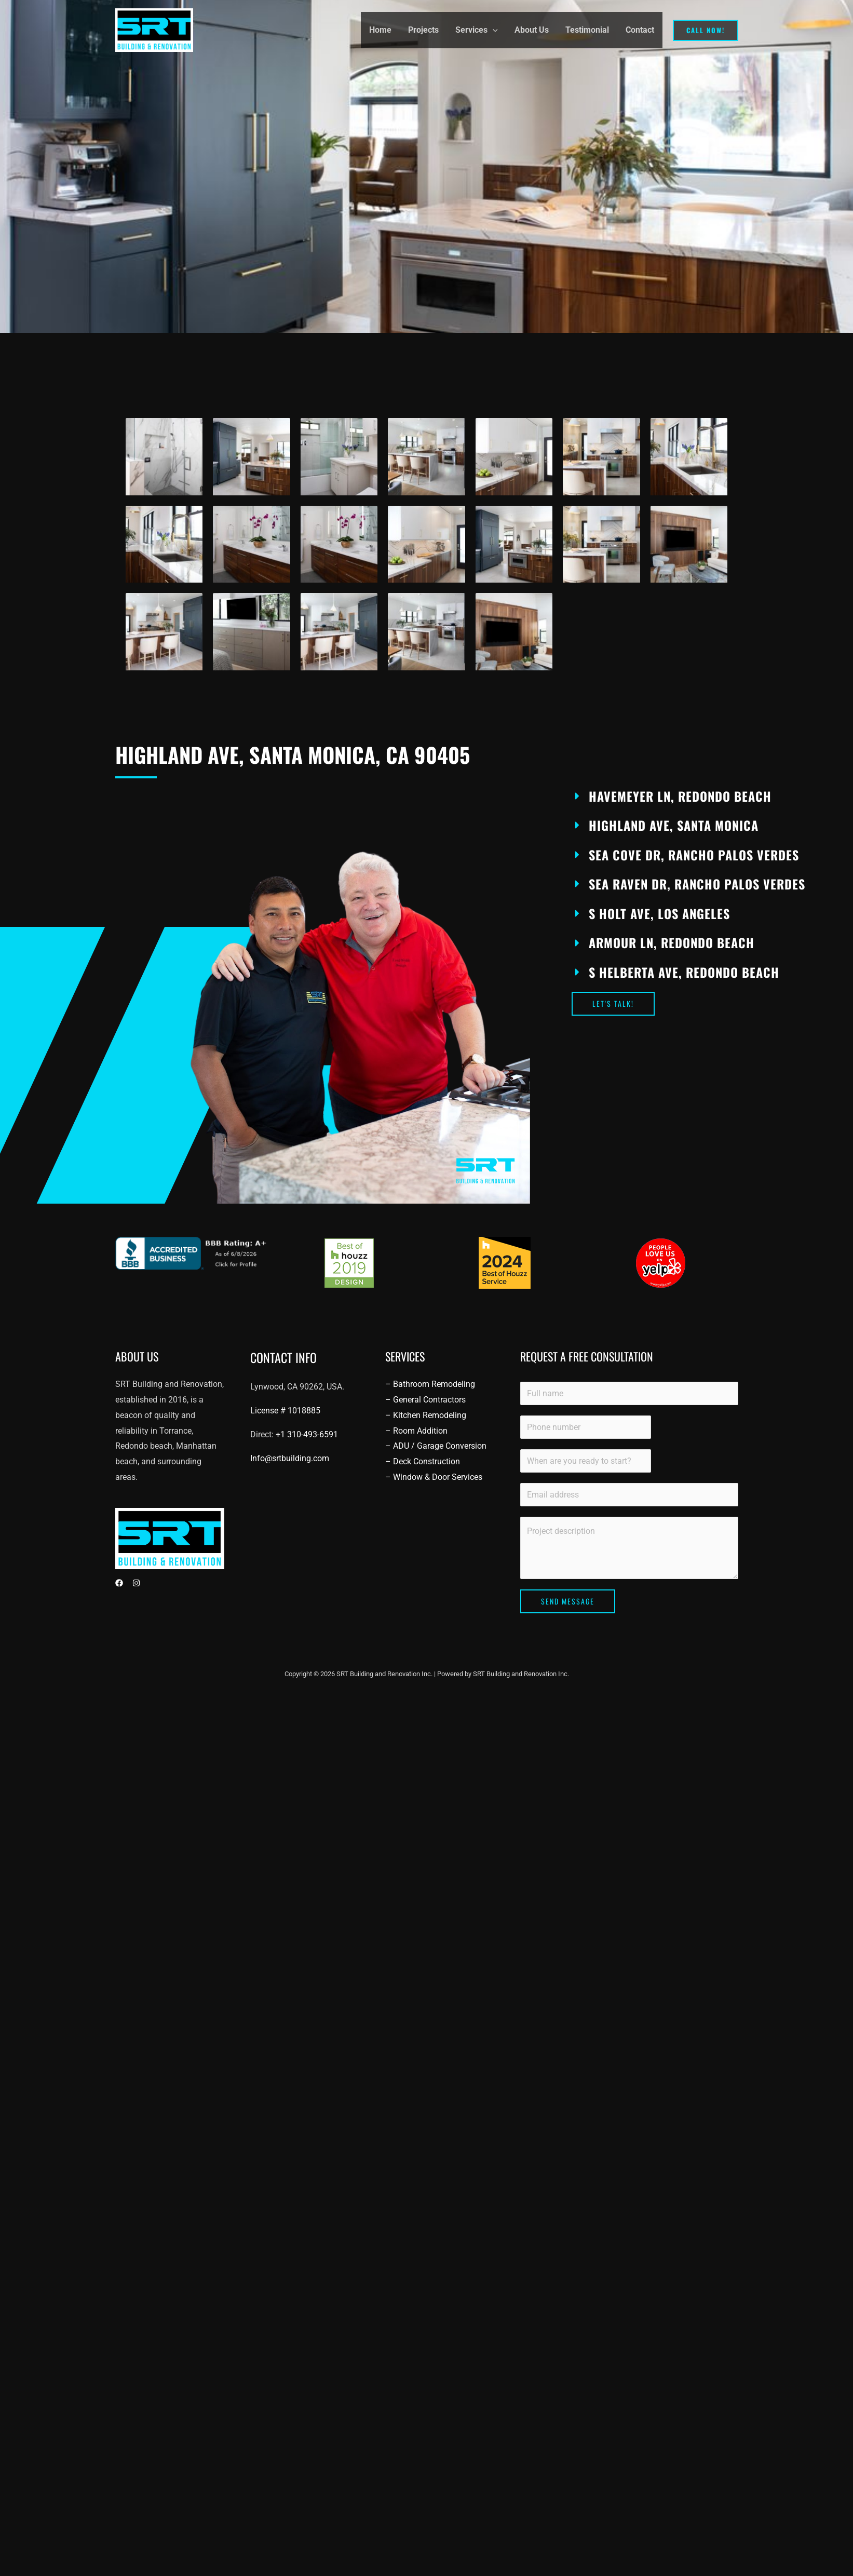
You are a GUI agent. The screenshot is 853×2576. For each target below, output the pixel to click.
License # (285, 1410)
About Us (531, 30)
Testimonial (587, 30)
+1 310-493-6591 (307, 1434)
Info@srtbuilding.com (289, 1458)
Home (380, 30)
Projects (423, 30)
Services (476, 30)
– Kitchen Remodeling (425, 1415)
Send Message (567, 1601)
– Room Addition (416, 1431)
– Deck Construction (422, 1461)
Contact (640, 30)
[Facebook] (119, 1583)
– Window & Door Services (433, 1477)
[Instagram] (136, 1583)
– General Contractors (425, 1400)
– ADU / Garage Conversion (435, 1446)
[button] (493, 30)
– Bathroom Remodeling (430, 1384)
